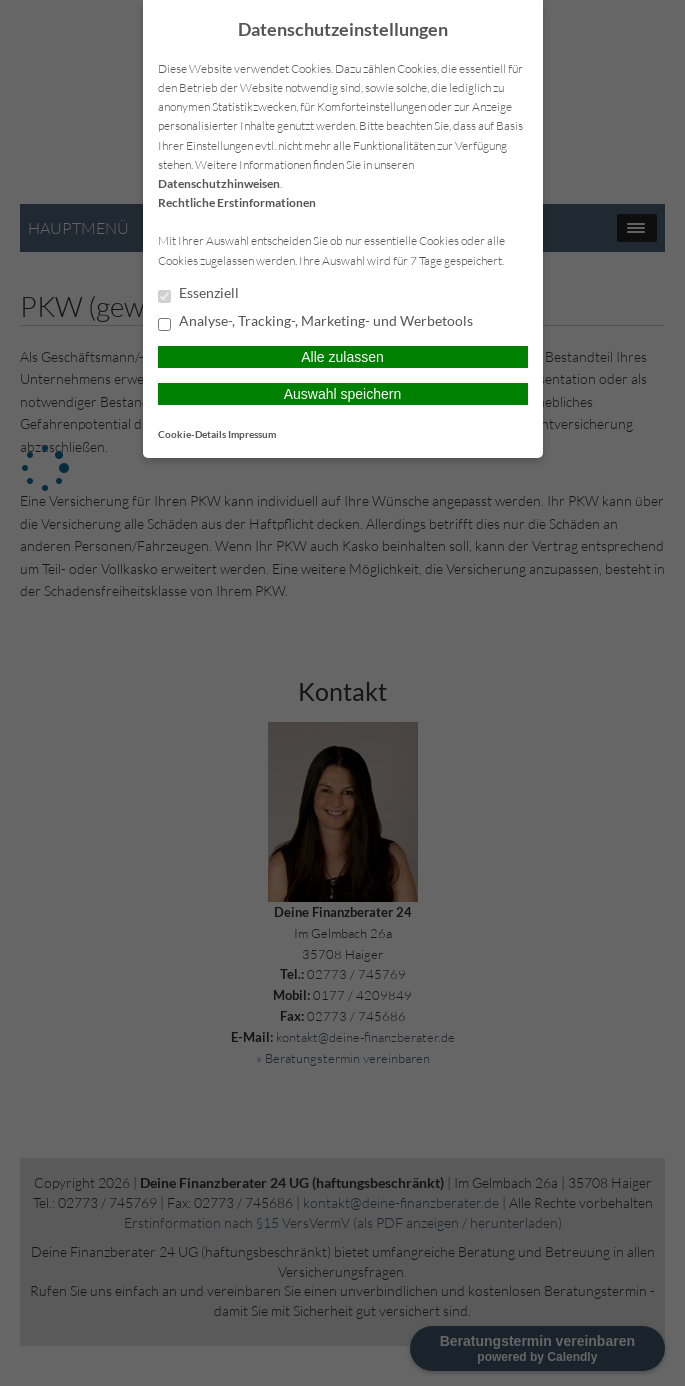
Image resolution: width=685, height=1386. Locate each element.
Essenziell (198, 294)
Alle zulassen (342, 357)
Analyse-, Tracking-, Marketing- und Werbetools (315, 322)
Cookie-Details (192, 434)
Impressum (252, 434)
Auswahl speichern (343, 394)
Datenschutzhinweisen (219, 183)
